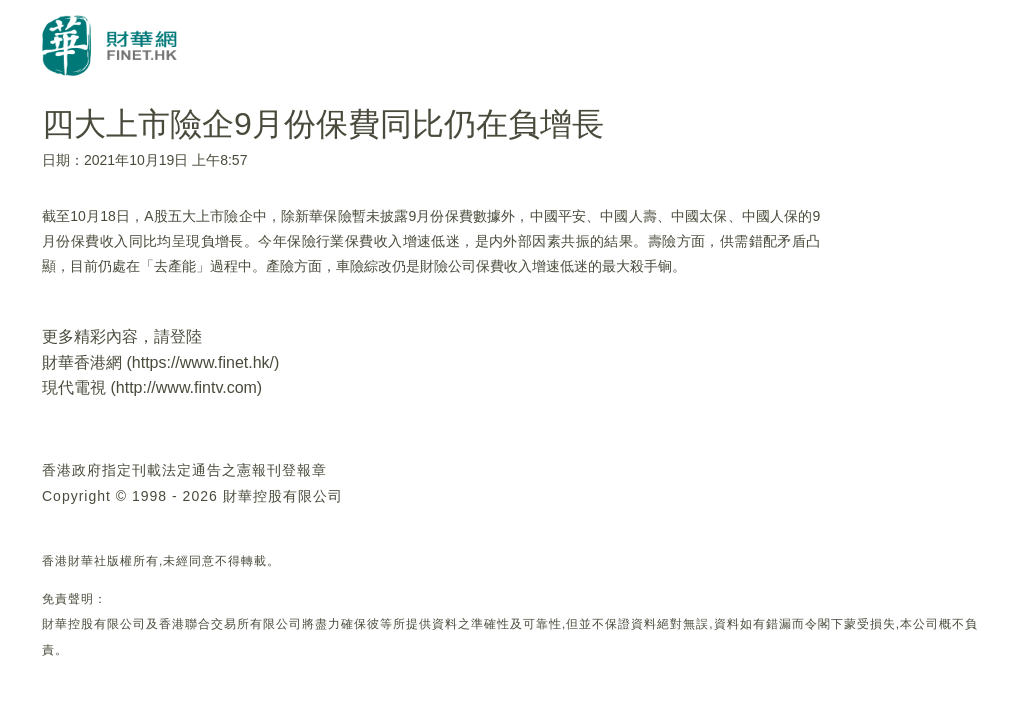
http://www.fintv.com (186, 387)
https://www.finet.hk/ (203, 362)
